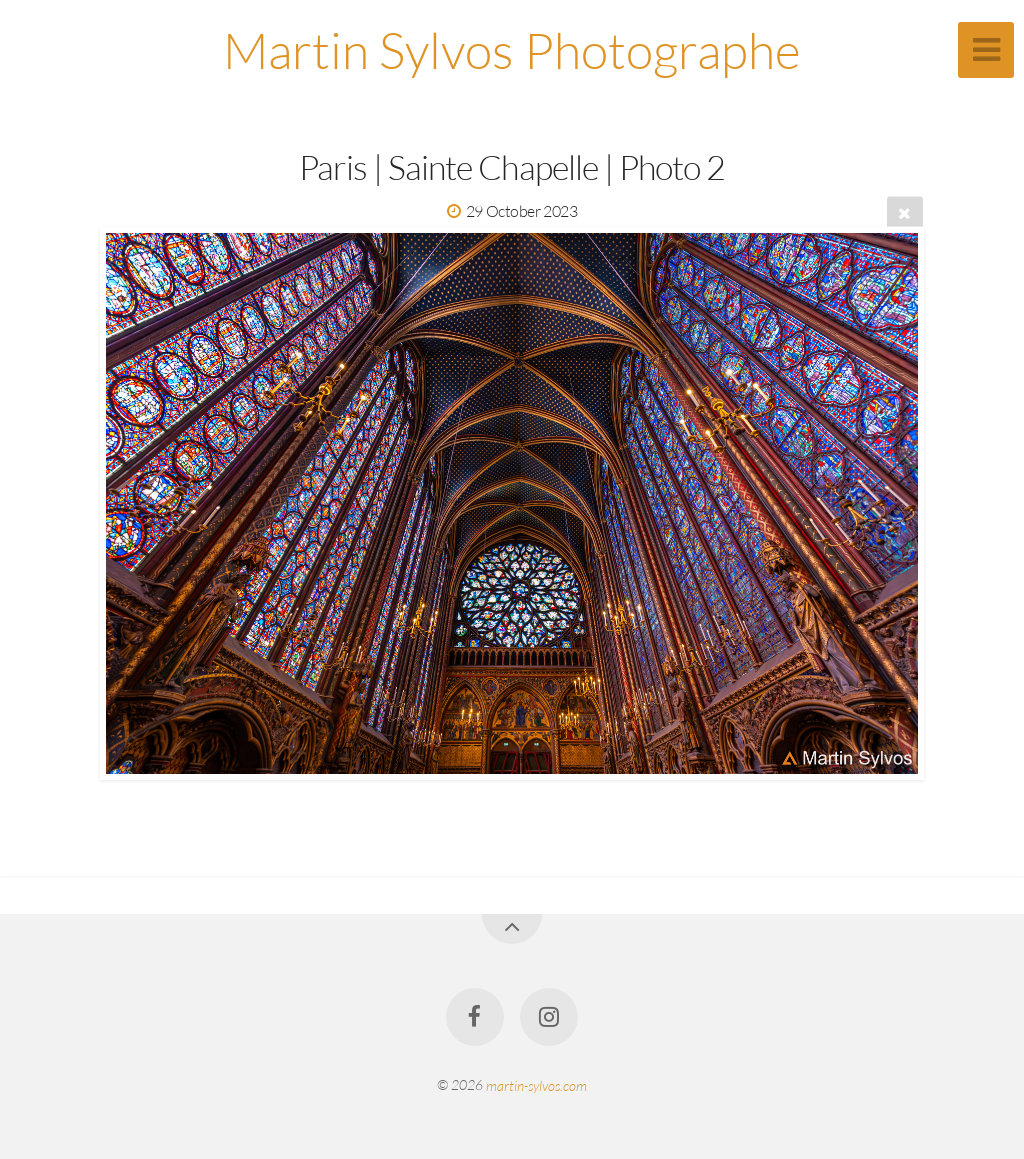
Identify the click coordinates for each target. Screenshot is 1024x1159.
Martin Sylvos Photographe (512, 49)
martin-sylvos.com (536, 1084)
